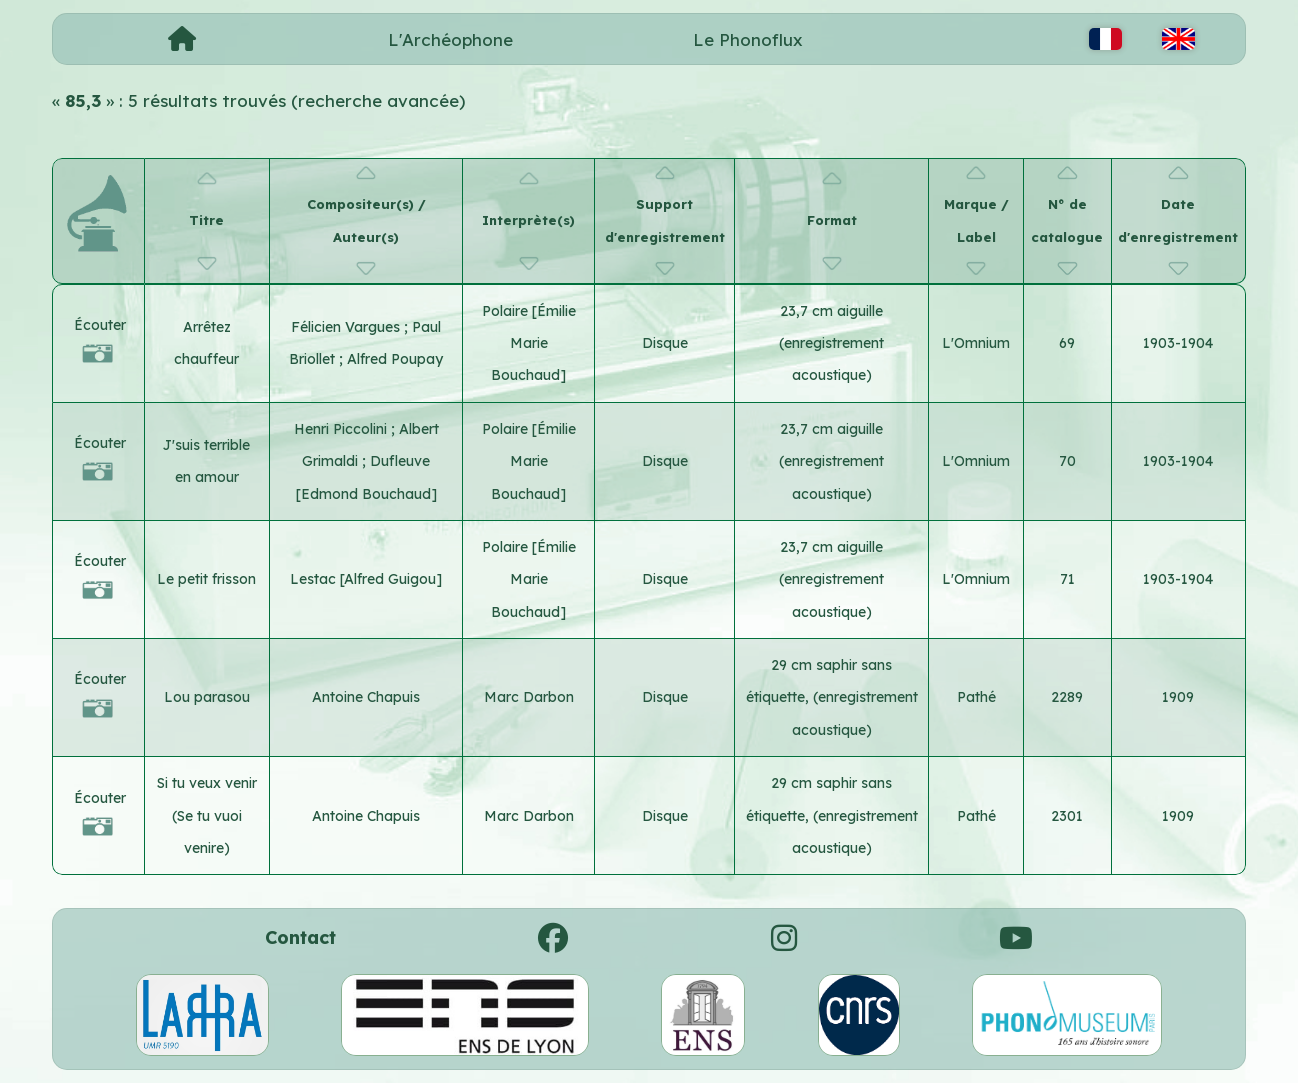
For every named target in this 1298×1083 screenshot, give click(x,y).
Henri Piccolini (342, 429)
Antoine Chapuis (366, 697)
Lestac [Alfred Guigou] (366, 579)
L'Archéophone (450, 39)
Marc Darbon (529, 697)
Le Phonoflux (748, 39)
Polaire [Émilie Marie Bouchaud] (529, 343)
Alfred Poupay (395, 359)
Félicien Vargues (347, 327)
